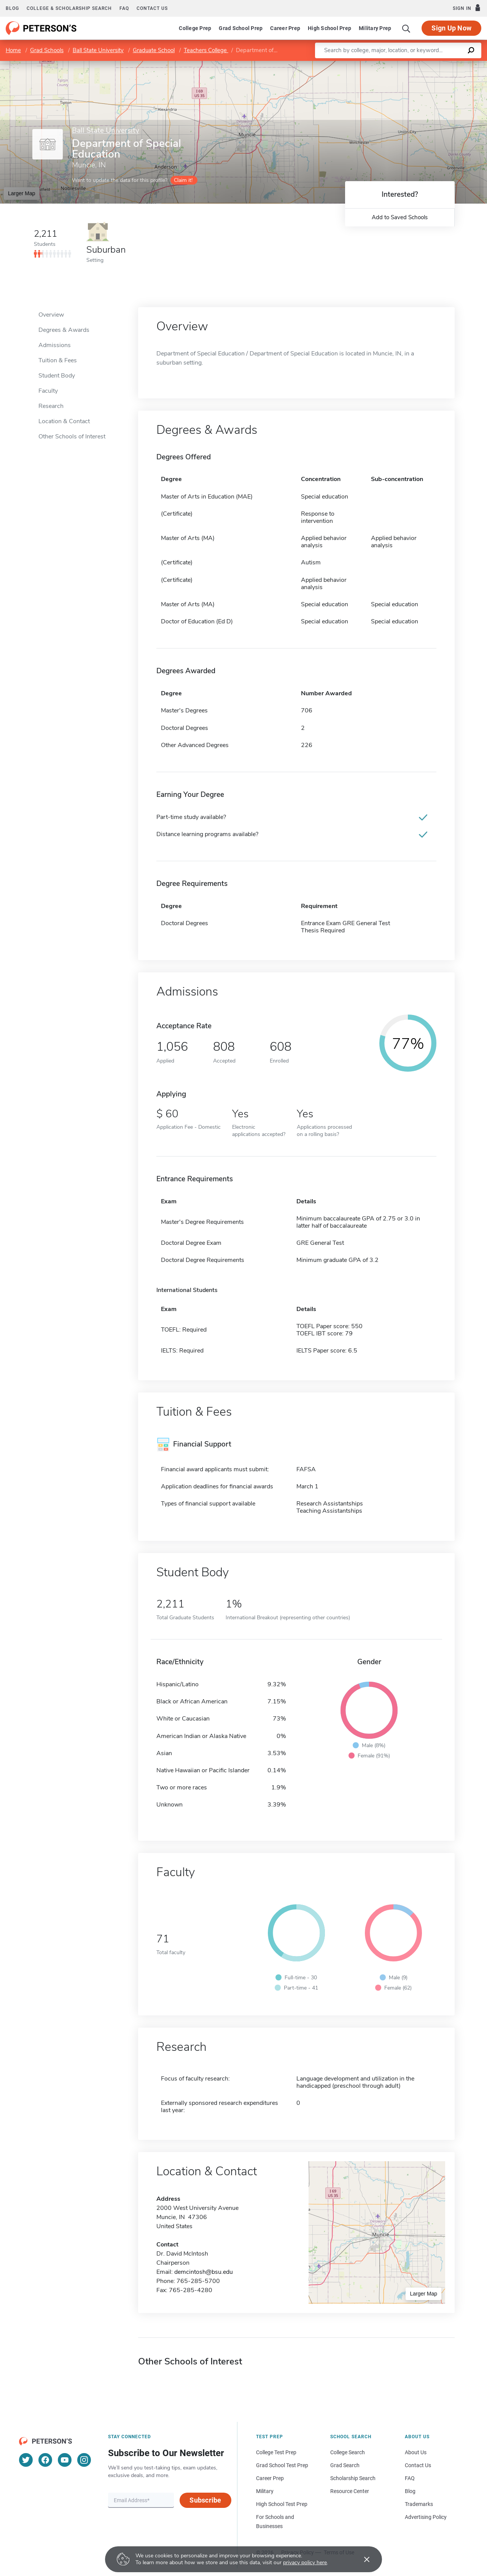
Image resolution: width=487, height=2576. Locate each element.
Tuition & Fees (57, 360)
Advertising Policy (426, 2517)
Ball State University (98, 50)
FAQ (124, 8)
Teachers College (206, 50)
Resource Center (349, 2491)
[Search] (406, 28)
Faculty (48, 391)
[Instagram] (84, 2460)
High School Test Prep (281, 2504)
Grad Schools (47, 50)
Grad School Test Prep (282, 2465)
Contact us (152, 8)
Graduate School (154, 50)
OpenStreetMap (435, 64)
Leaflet (395, 64)
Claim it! (183, 180)
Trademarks (419, 2504)
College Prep (195, 28)
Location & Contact (64, 421)
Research (51, 406)
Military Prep (375, 28)
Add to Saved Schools (400, 217)
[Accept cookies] (361, 2559)
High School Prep (329, 28)
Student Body (56, 375)
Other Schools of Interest (71, 436)
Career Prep (285, 28)
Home (13, 50)
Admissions (54, 345)
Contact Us (418, 2465)
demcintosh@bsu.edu (203, 2272)
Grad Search (345, 2465)
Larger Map (21, 193)
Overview (51, 315)
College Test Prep (276, 2452)
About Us (416, 2452)
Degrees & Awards (63, 330)
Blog (12, 8)
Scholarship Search (353, 2478)
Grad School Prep (241, 28)
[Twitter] (26, 2460)
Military (265, 2491)
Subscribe (205, 2500)
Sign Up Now (451, 28)
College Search (347, 2452)
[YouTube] (65, 2460)
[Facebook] (45, 2460)
